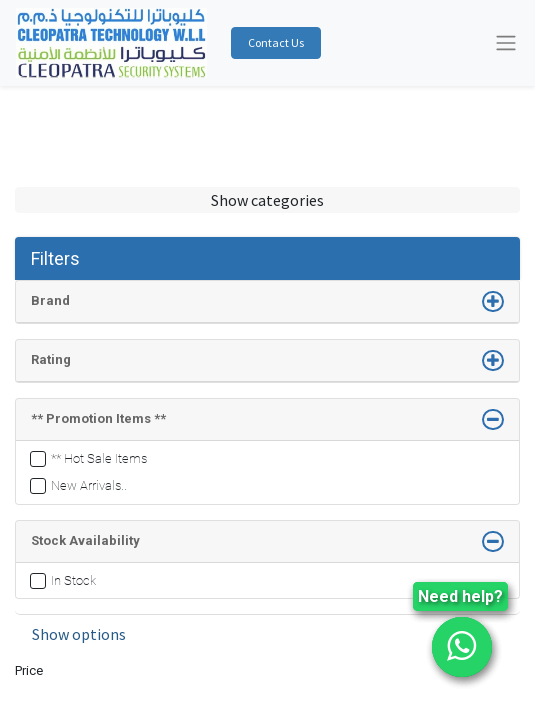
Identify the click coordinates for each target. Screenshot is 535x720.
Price (29, 670)
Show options (79, 634)
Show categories (267, 200)
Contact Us (276, 42)
